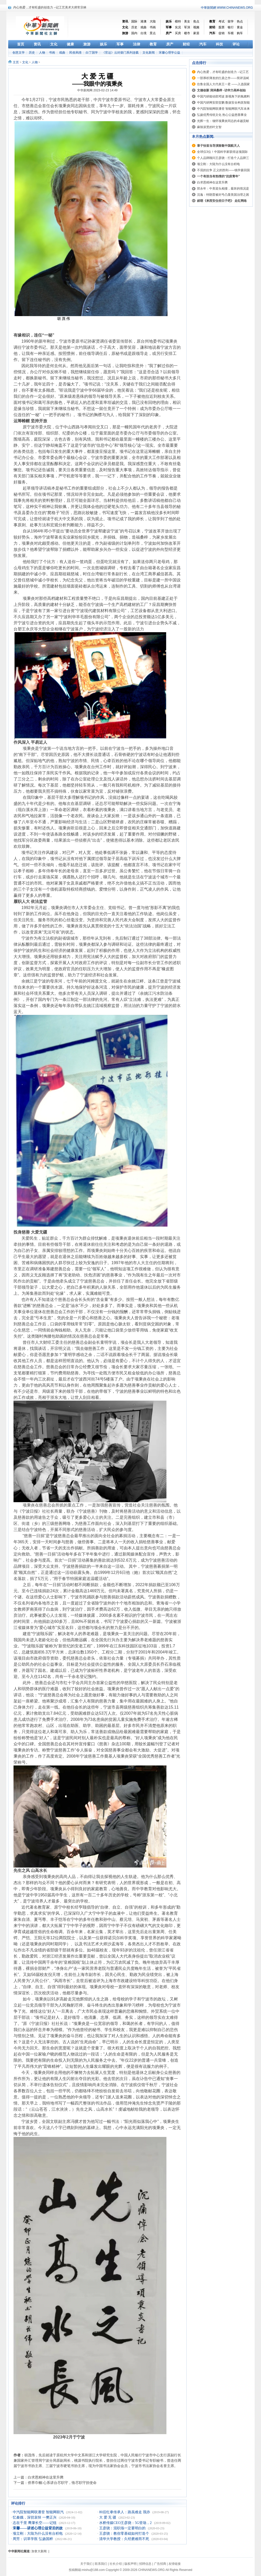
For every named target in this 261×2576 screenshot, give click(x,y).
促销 (221, 33)
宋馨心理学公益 (170, 52)
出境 (143, 33)
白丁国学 (92, 52)
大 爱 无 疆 (108, 2517)
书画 (153, 27)
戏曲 (143, 27)
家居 (196, 33)
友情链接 (174, 2564)
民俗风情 (75, 52)
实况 (178, 27)
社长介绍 (116, 2564)
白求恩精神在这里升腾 (45, 2477)
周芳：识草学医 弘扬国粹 (33, 2539)
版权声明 (130, 2564)
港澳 (143, 21)
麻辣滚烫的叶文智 (209, 127)
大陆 (153, 21)
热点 (240, 21)
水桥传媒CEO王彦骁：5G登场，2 (126, 2523)
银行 (231, 27)
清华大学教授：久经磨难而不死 (124, 2539)
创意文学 (18, 52)
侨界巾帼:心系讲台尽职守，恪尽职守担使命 (62, 2483)
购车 (240, 33)
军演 (187, 27)
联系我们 (101, 2564)
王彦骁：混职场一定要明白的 (123, 2528)
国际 (134, 21)
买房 (178, 33)
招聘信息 (145, 2564)
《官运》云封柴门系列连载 (120, 52)
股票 (221, 27)
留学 (231, 21)
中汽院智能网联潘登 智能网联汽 (38, 2512)
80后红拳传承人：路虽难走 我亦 (125, 2512)
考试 (221, 21)
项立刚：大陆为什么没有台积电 (38, 2533)
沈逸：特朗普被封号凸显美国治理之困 (223, 194)
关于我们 (86, 2564)
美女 (187, 21)
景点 (153, 33)
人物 (42, 52)
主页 (16, 62)
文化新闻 (148, 52)
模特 (178, 21)
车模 (231, 33)
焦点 (196, 21)
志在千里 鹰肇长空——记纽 (35, 2523)
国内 (134, 33)
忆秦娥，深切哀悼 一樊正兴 (35, 2517)
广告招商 (160, 2564)
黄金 (240, 27)
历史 (134, 27)
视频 (196, 27)
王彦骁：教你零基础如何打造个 (124, 2533)
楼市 (187, 33)
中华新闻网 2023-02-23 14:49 (97, 90)
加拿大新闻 (39, 2551)
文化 (25, 62)
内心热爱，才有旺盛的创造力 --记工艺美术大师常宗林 (49, 7)
